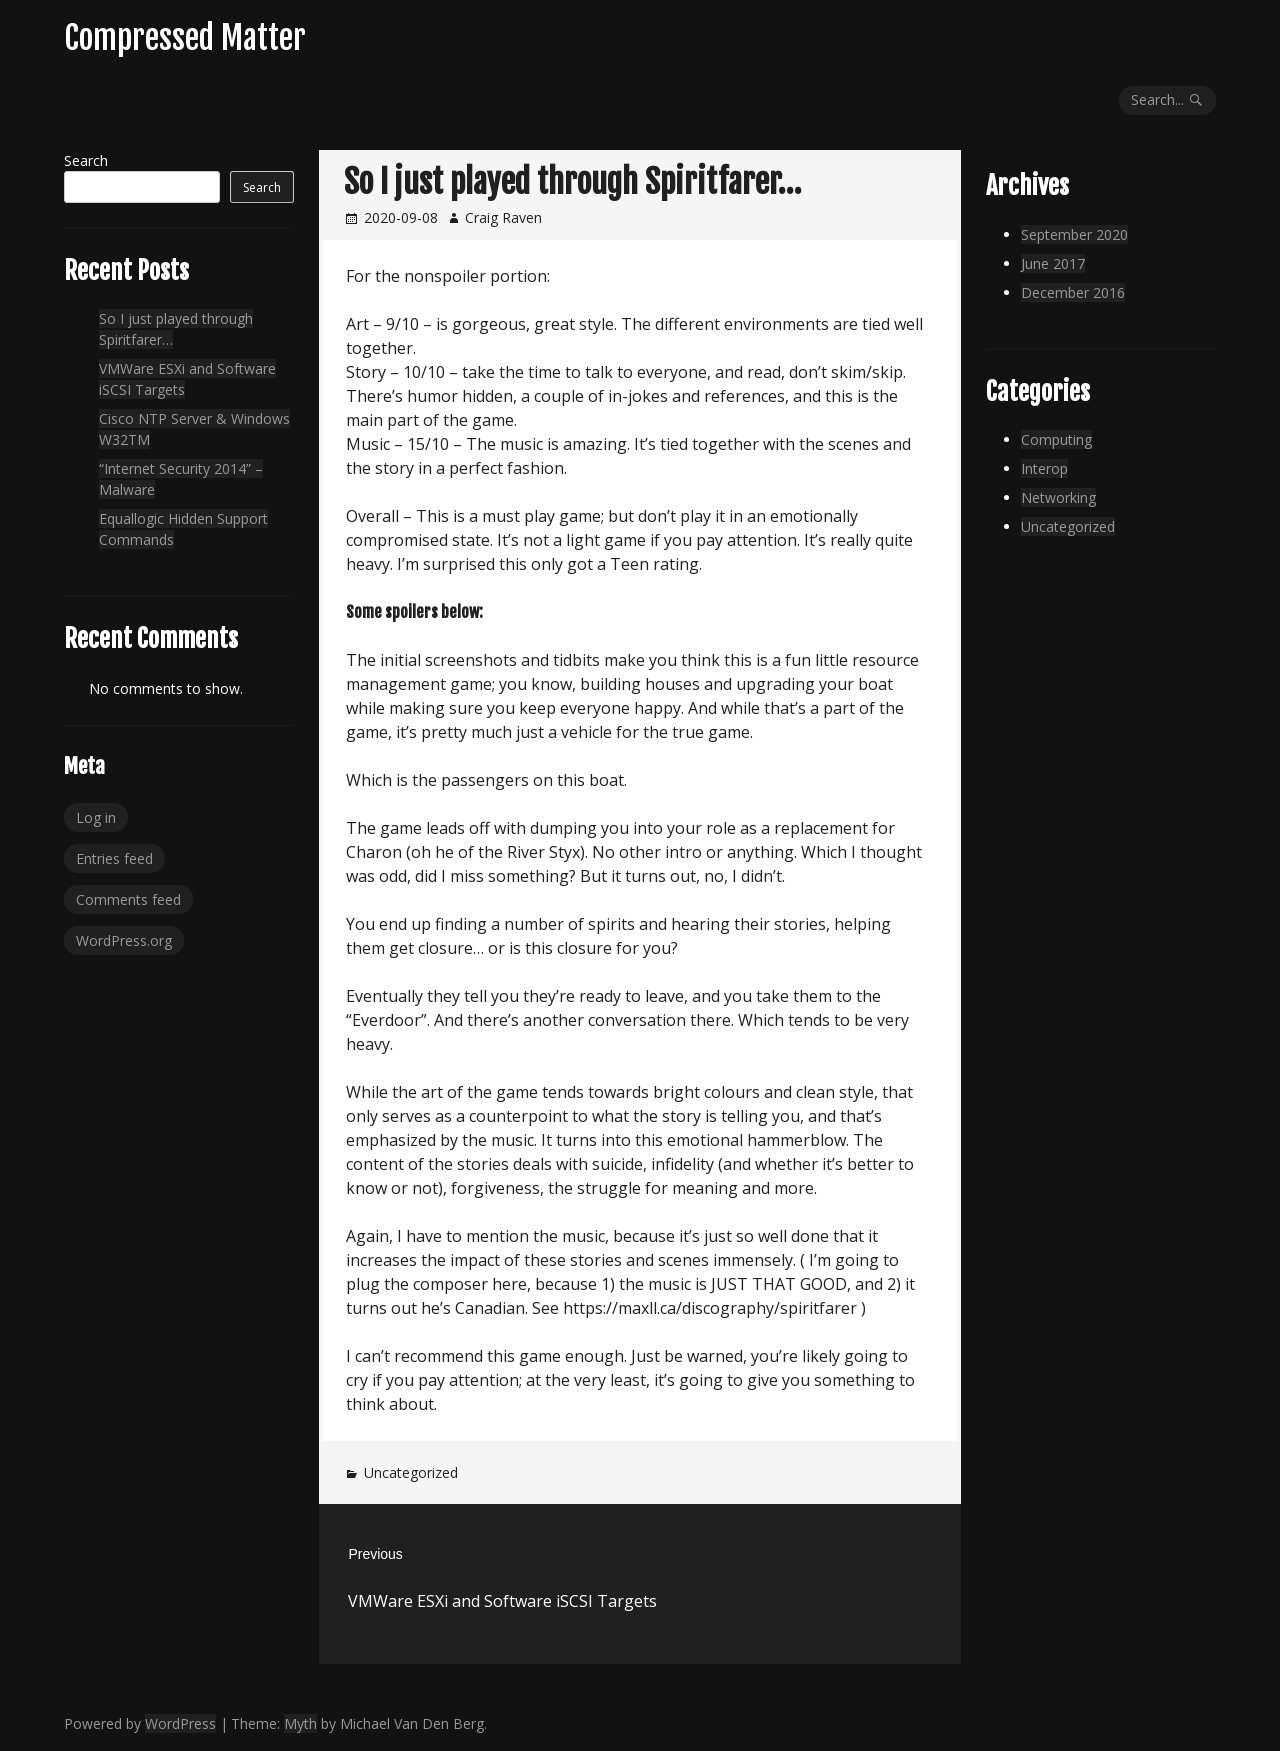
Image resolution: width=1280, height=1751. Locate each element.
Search (86, 160)
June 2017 (1053, 263)
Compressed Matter (185, 38)
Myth (300, 1723)
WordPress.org (124, 940)
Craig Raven (503, 217)
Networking (1058, 497)
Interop (1044, 468)
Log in (96, 817)
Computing (1056, 439)
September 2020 (1074, 234)
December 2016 (1073, 292)
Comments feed (128, 899)
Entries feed (114, 858)
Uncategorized (411, 1472)
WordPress (180, 1723)
